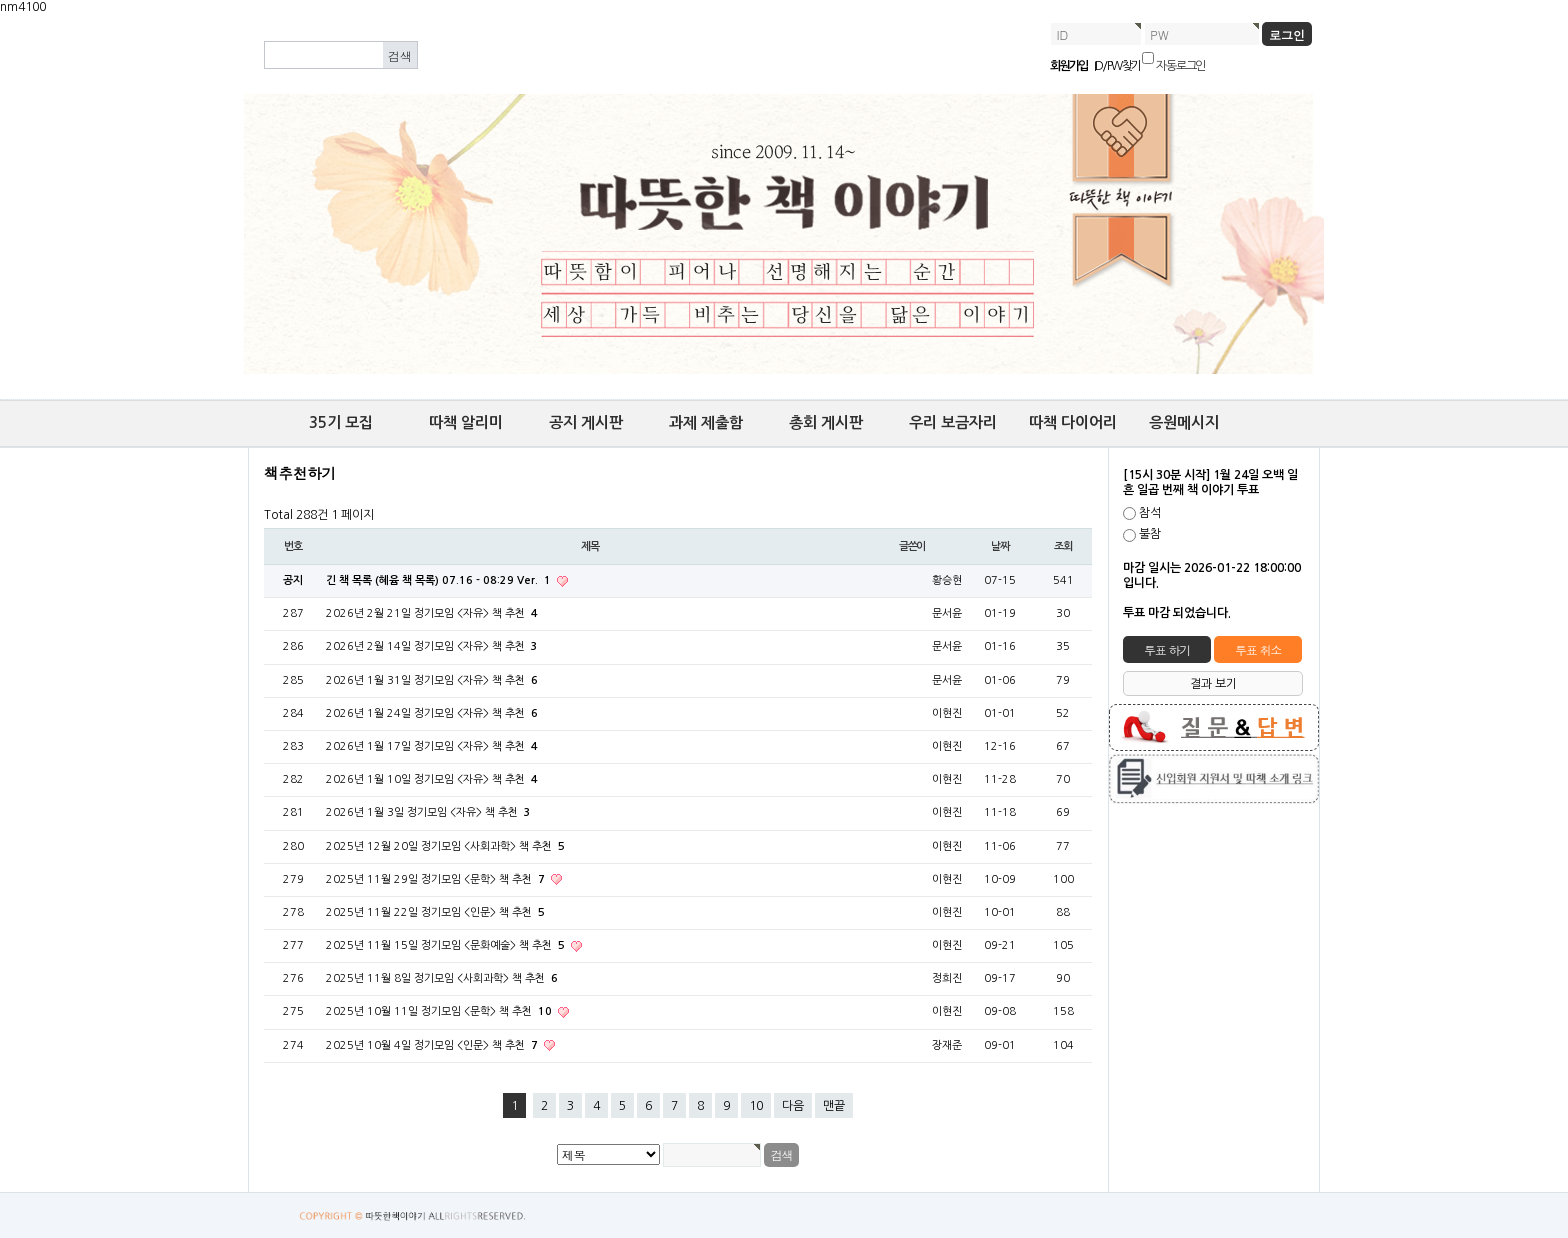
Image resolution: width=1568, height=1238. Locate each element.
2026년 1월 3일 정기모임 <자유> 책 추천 (428, 812)
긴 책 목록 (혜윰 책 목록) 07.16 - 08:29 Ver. (440, 580)
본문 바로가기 (0, 15)
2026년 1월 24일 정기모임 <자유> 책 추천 (432, 713)
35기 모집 (341, 422)
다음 (793, 1106)
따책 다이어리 (1073, 422)
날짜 (1000, 546)
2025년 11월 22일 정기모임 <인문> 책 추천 (435, 912)
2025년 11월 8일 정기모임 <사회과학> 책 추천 (442, 978)
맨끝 (834, 1106)
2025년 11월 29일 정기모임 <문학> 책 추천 (437, 879)
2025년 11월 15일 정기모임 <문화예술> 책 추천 (447, 945)
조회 (1063, 546)
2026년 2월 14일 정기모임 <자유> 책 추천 (432, 646)
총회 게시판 (826, 422)
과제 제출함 (706, 422)
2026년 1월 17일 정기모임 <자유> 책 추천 (432, 746)
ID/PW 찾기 (1117, 66)
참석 (1150, 513)
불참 (1150, 535)
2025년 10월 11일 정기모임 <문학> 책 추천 (440, 1011)
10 (756, 1106)
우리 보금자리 (953, 422)
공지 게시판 (586, 422)
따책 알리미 (466, 422)
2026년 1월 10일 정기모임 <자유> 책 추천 (432, 779)
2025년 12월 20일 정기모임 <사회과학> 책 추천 (445, 846)
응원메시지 (1184, 422)
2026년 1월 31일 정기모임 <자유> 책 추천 (432, 680)
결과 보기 (1213, 684)
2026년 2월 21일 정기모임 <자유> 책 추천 (432, 613)
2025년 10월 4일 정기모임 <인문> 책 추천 (433, 1045)
